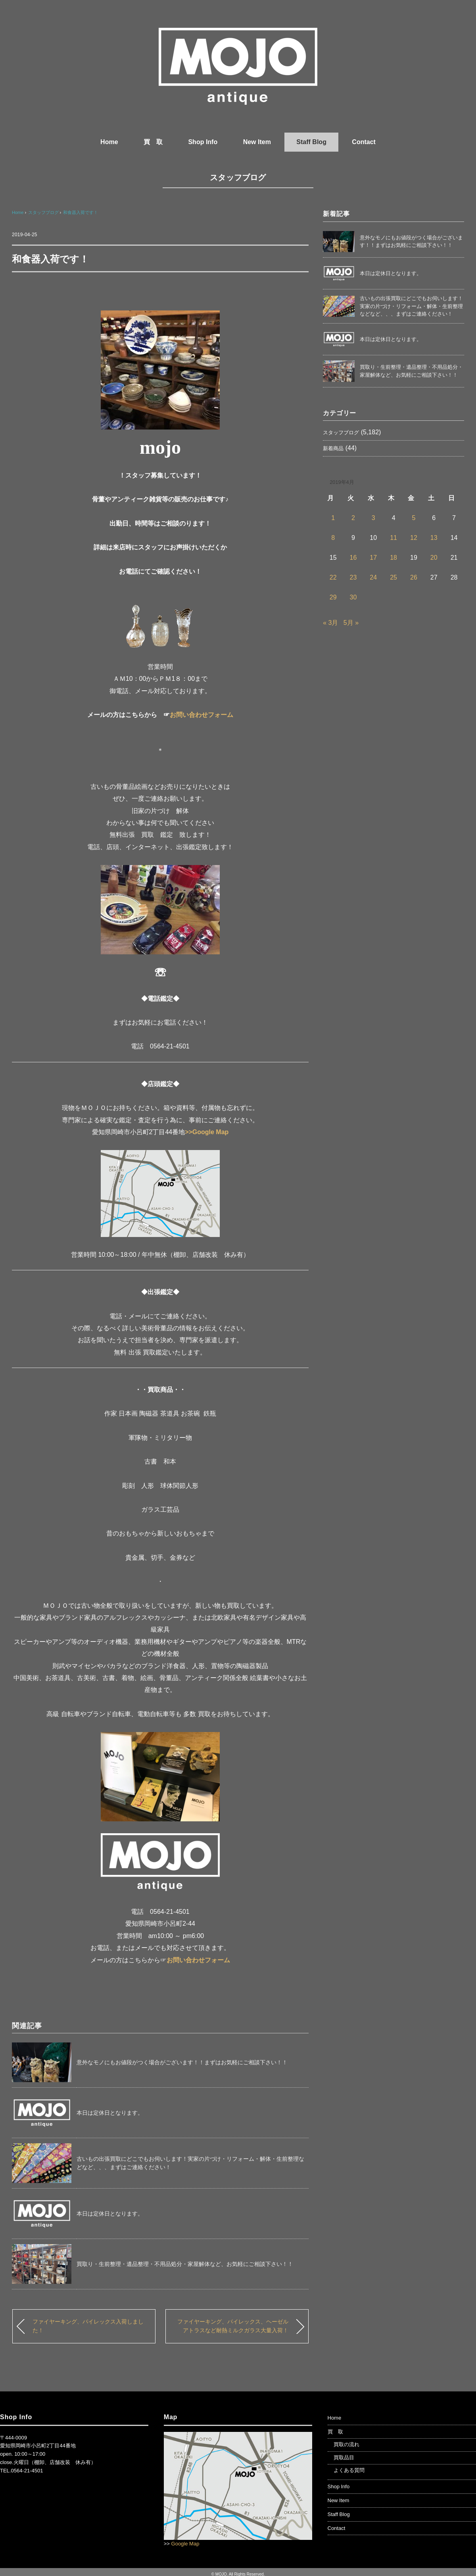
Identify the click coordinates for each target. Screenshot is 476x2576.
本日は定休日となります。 (110, 2113)
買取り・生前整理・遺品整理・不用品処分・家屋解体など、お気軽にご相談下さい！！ (185, 2264)
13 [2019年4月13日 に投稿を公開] (434, 537)
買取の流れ (346, 2444)
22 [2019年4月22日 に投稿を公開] (333, 577)
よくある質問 (349, 2470)
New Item (257, 142)
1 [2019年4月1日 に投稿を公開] (333, 517)
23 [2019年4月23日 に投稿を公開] (353, 577)
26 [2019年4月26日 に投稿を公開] (413, 577)
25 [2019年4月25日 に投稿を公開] (393, 577)
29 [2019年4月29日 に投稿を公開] (333, 597)
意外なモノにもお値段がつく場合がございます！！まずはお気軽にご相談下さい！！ (182, 2062)
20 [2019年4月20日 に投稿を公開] (434, 557)
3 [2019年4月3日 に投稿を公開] (373, 517)
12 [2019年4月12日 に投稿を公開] (413, 537)
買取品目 (344, 2457)
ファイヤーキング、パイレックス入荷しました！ (88, 2325)
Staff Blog (311, 142)
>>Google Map (206, 1132)
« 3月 (330, 622)
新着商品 (333, 448)
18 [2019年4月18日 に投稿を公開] (393, 557)
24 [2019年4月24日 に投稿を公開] (373, 577)
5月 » (351, 622)
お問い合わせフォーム (201, 714)
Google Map (185, 2544)
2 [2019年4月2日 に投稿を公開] (353, 517)
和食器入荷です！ (80, 212)
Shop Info (202, 142)
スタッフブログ (238, 177)
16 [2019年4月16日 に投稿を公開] (353, 557)
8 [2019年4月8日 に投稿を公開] (333, 537)
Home (109, 142)
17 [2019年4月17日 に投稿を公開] (373, 557)
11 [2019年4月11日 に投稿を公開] (393, 537)
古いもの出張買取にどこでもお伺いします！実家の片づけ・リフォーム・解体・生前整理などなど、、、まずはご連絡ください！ (411, 306)
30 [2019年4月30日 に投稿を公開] (353, 597)
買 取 (153, 142)
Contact (364, 142)
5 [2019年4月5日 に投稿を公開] (413, 517)
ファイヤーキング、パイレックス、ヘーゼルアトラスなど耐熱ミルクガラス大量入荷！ (232, 2325)
